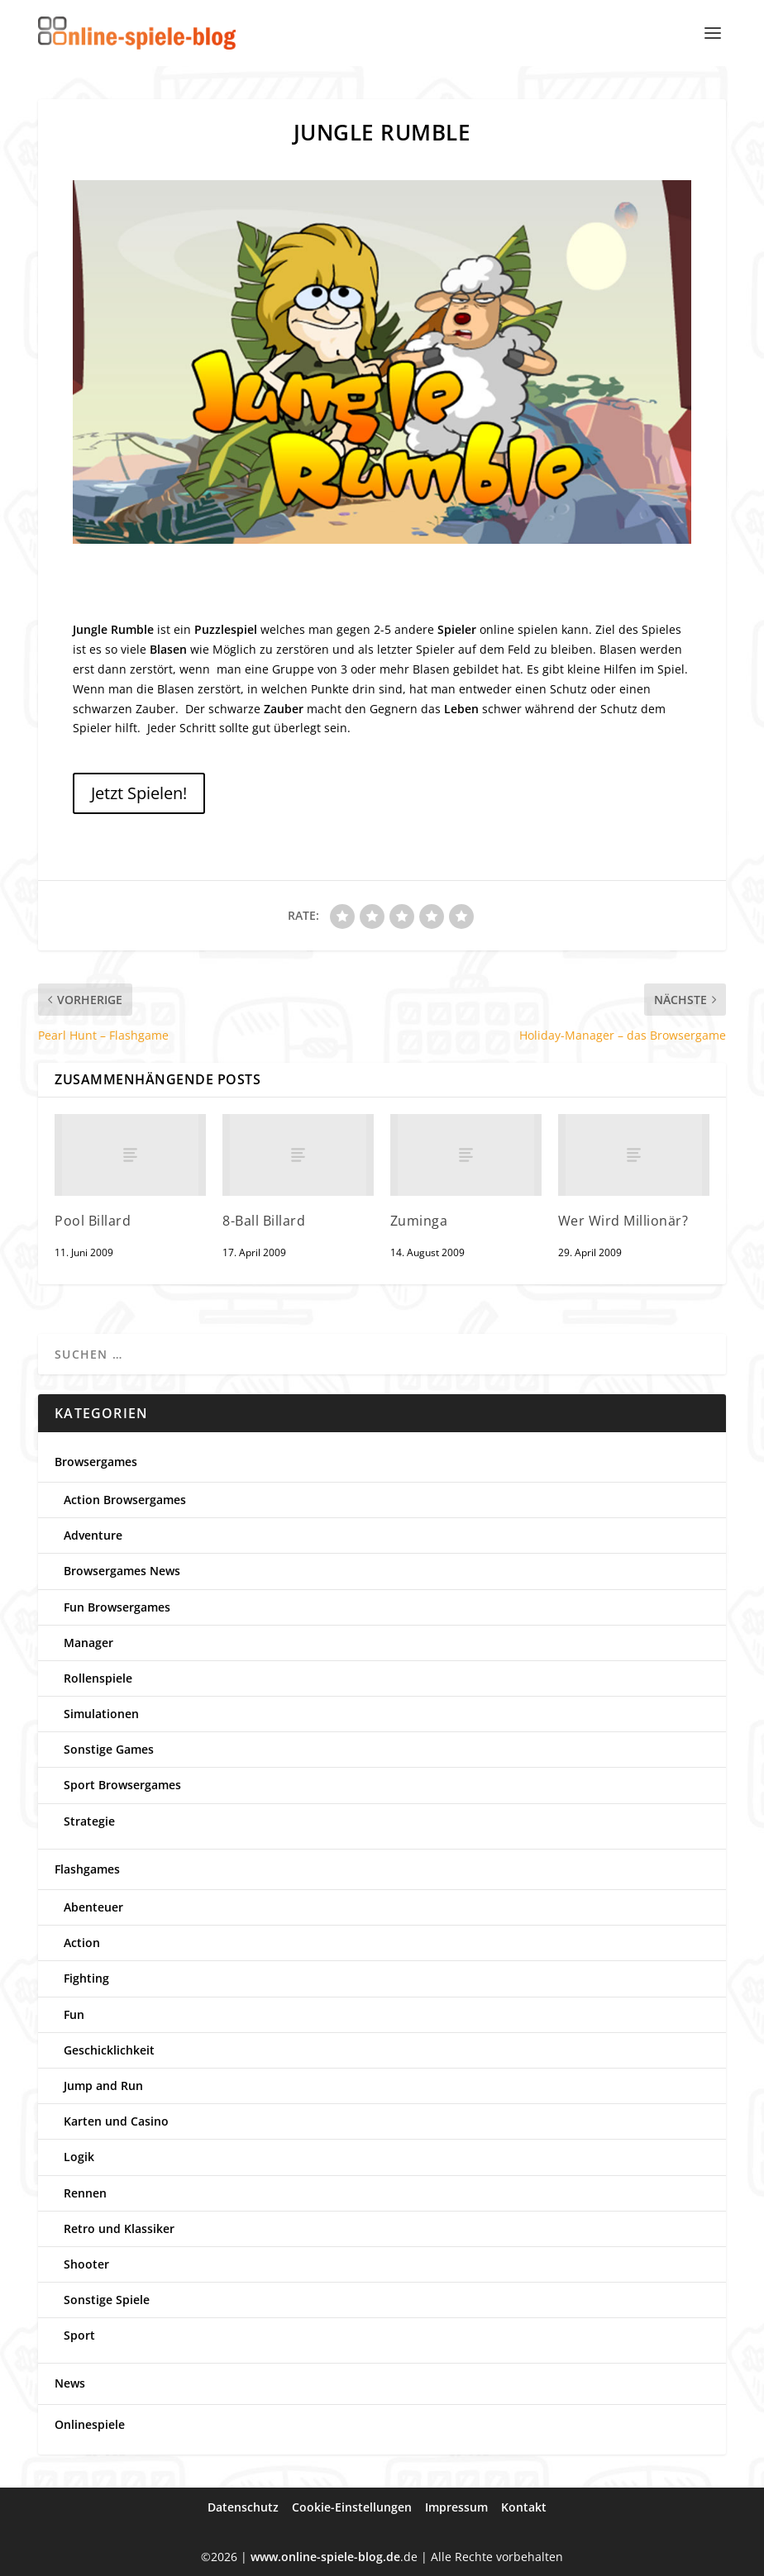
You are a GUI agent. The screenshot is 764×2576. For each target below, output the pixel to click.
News (70, 2383)
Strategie (89, 1821)
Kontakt (524, 2507)
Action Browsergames (125, 1499)
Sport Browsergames (122, 1785)
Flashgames (87, 1869)
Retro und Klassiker (119, 2228)
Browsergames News (122, 1570)
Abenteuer (93, 1907)
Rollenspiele (98, 1678)
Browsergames (96, 1461)
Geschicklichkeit (109, 2050)
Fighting (86, 1978)
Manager (88, 1642)
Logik (79, 2156)
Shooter (86, 2264)
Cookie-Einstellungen (352, 2507)
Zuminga (419, 1221)
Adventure (93, 1535)
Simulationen (101, 1713)
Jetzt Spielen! (139, 793)
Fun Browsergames (117, 1607)
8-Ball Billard (263, 1221)
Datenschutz (243, 2507)
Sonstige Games (109, 1749)
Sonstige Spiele (107, 2299)
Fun (74, 2014)
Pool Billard (93, 1221)
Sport (79, 2335)
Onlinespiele (90, 2424)
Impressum (456, 2507)
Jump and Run (103, 2085)
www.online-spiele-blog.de (325, 2556)
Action (82, 1942)
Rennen (85, 2193)
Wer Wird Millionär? (623, 1221)
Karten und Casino (116, 2121)
